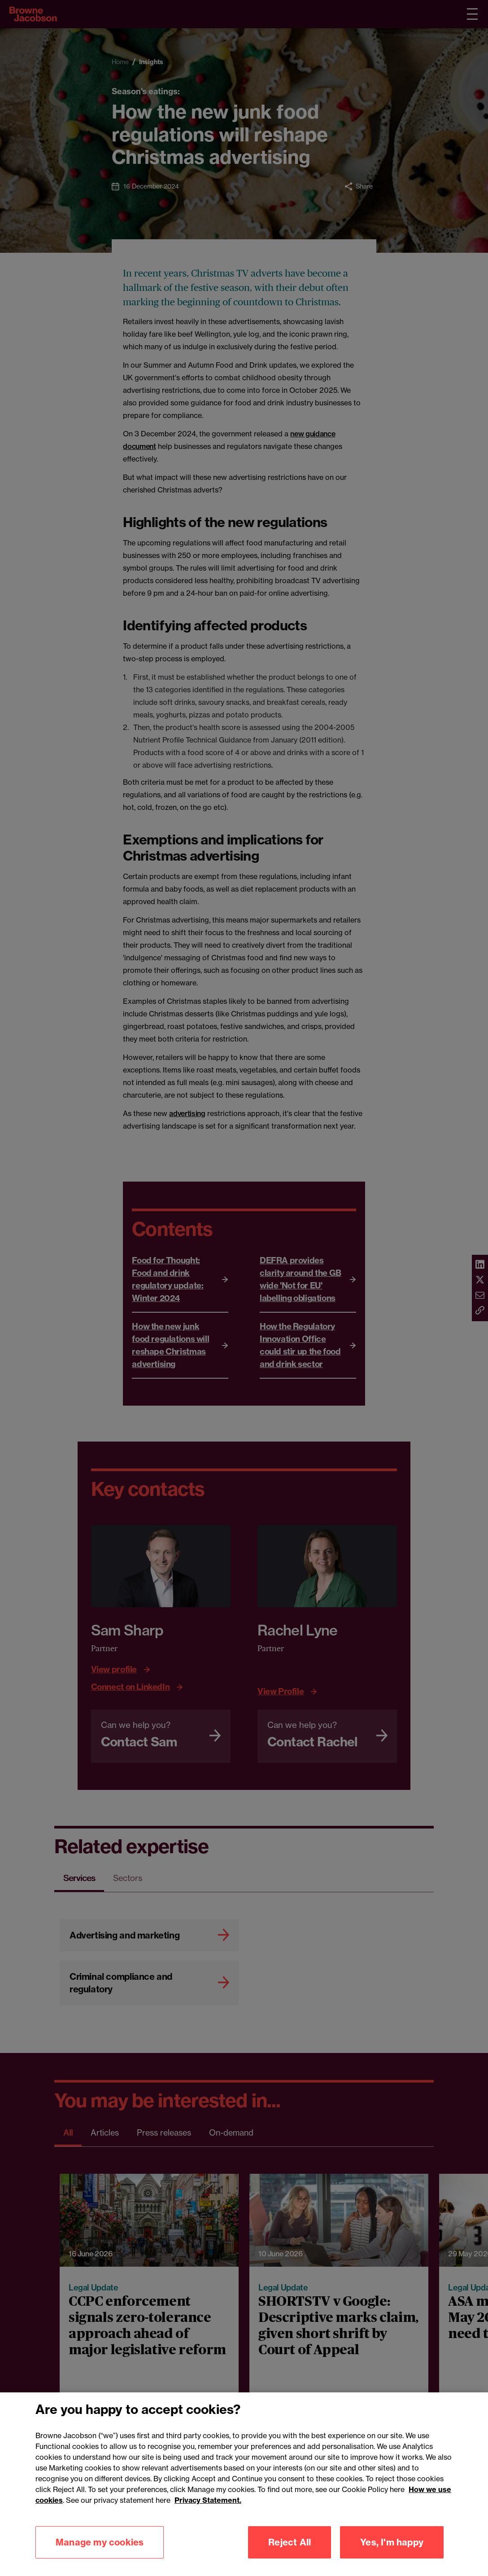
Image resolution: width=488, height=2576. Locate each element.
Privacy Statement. (207, 2510)
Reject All (289, 2552)
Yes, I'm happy (391, 2552)
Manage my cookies (100, 2552)
